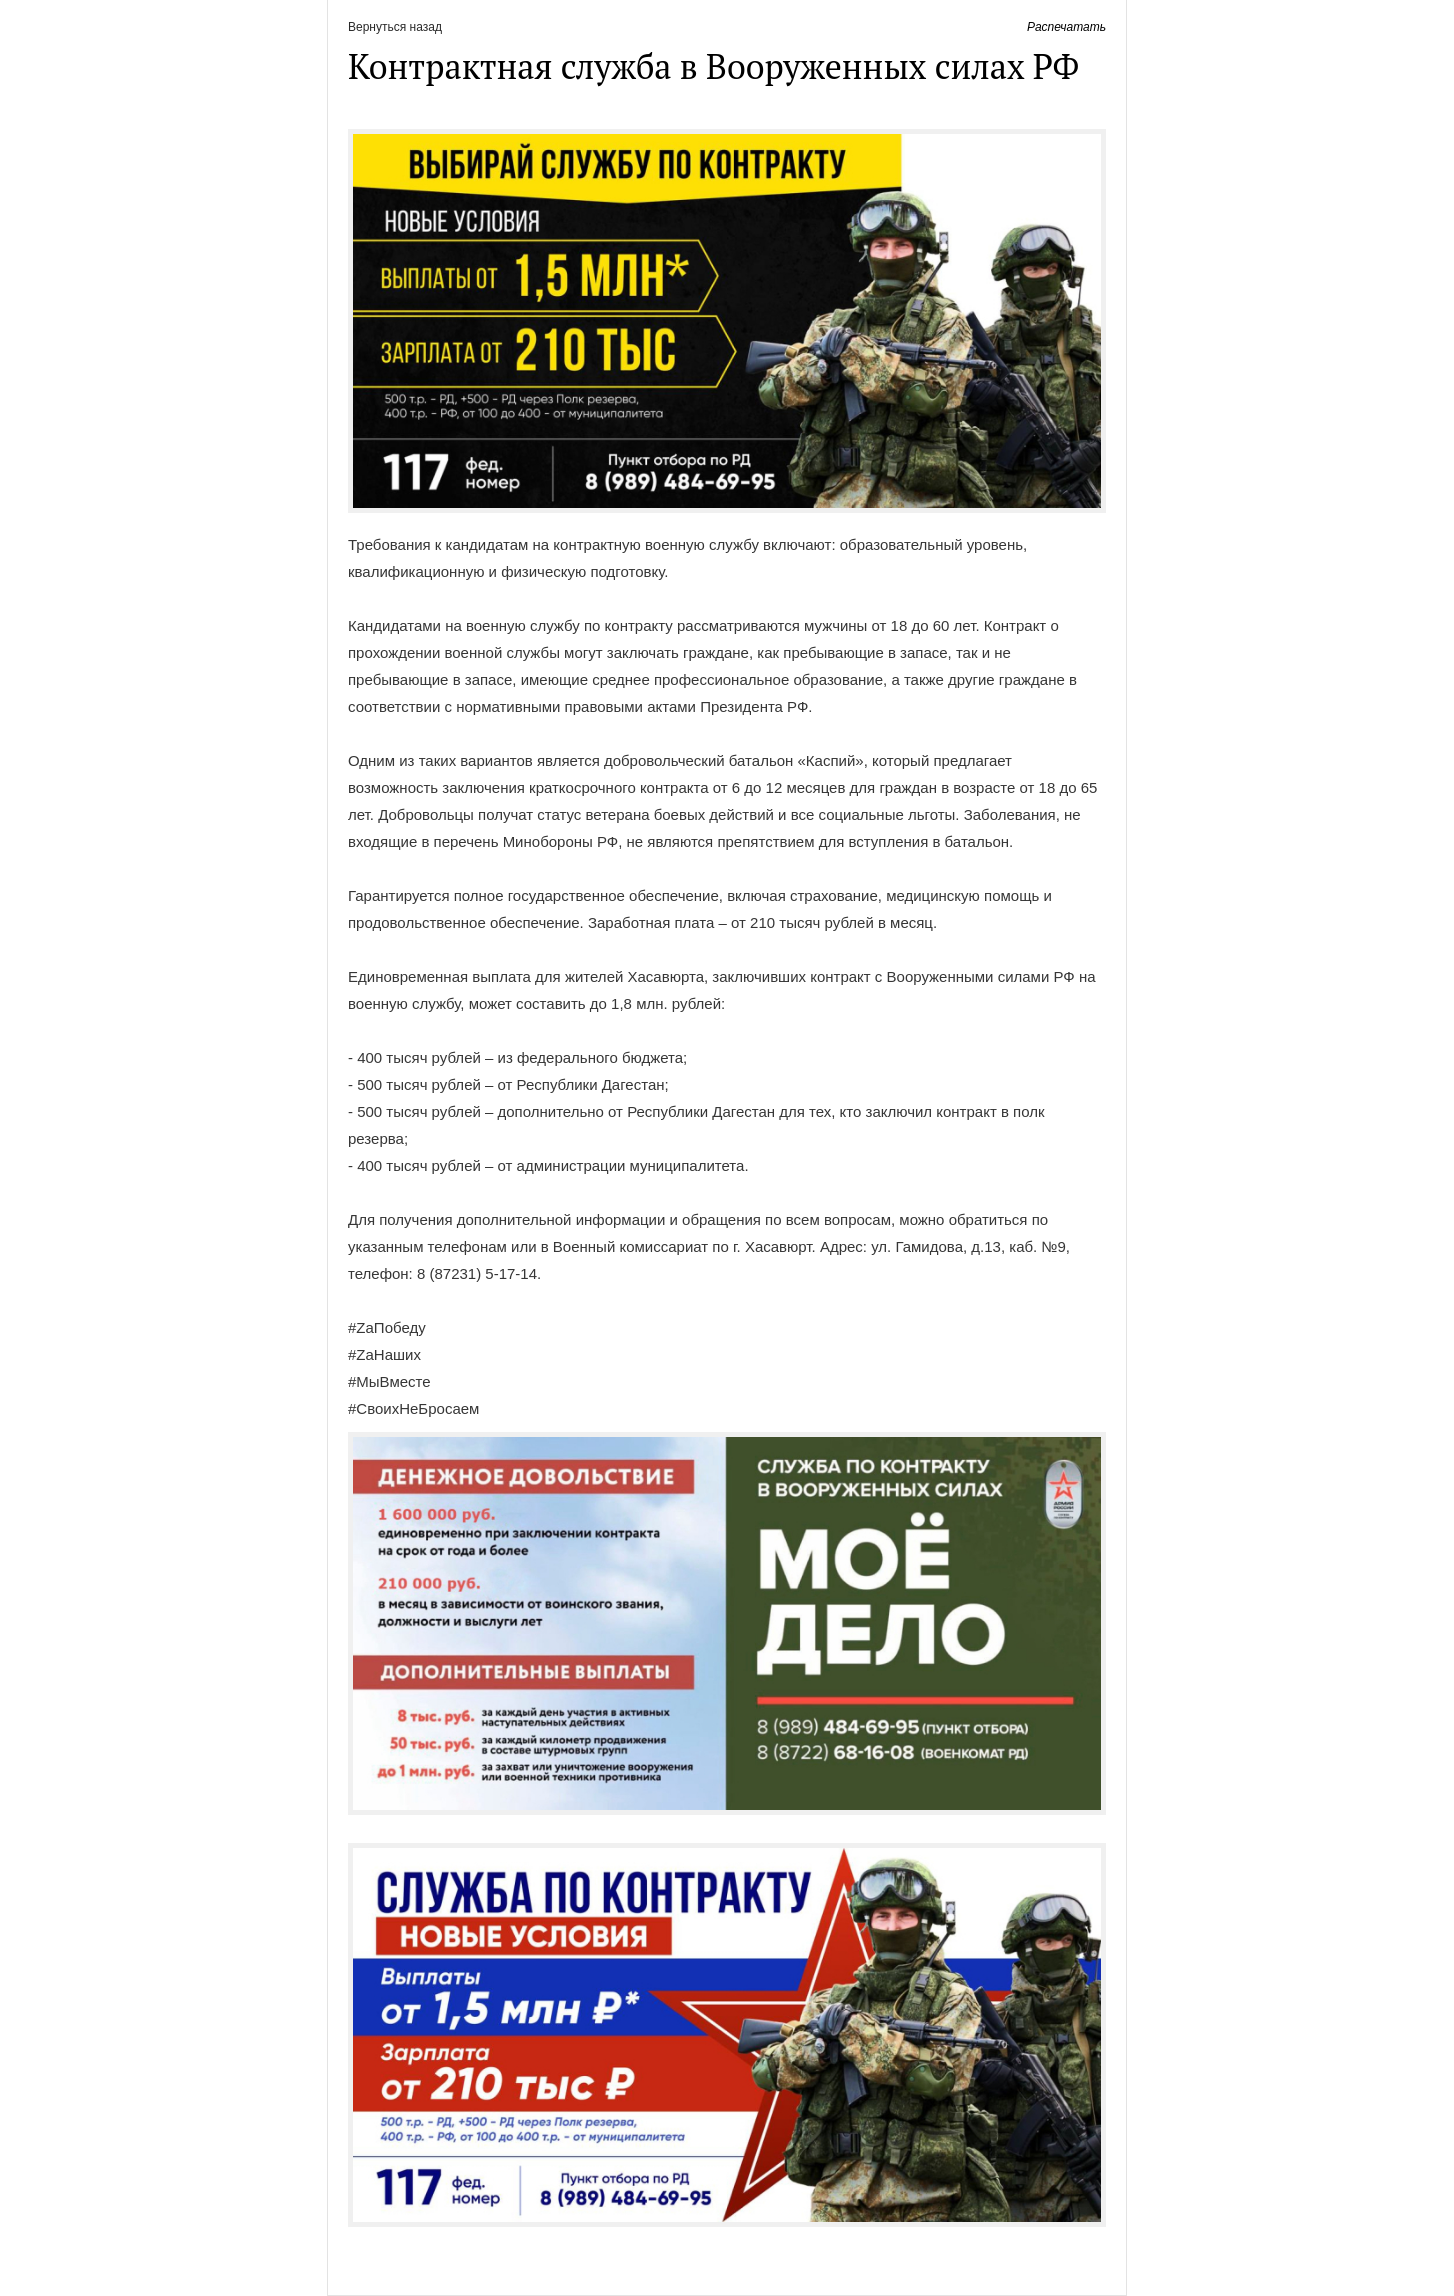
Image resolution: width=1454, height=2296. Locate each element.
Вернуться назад (395, 27)
